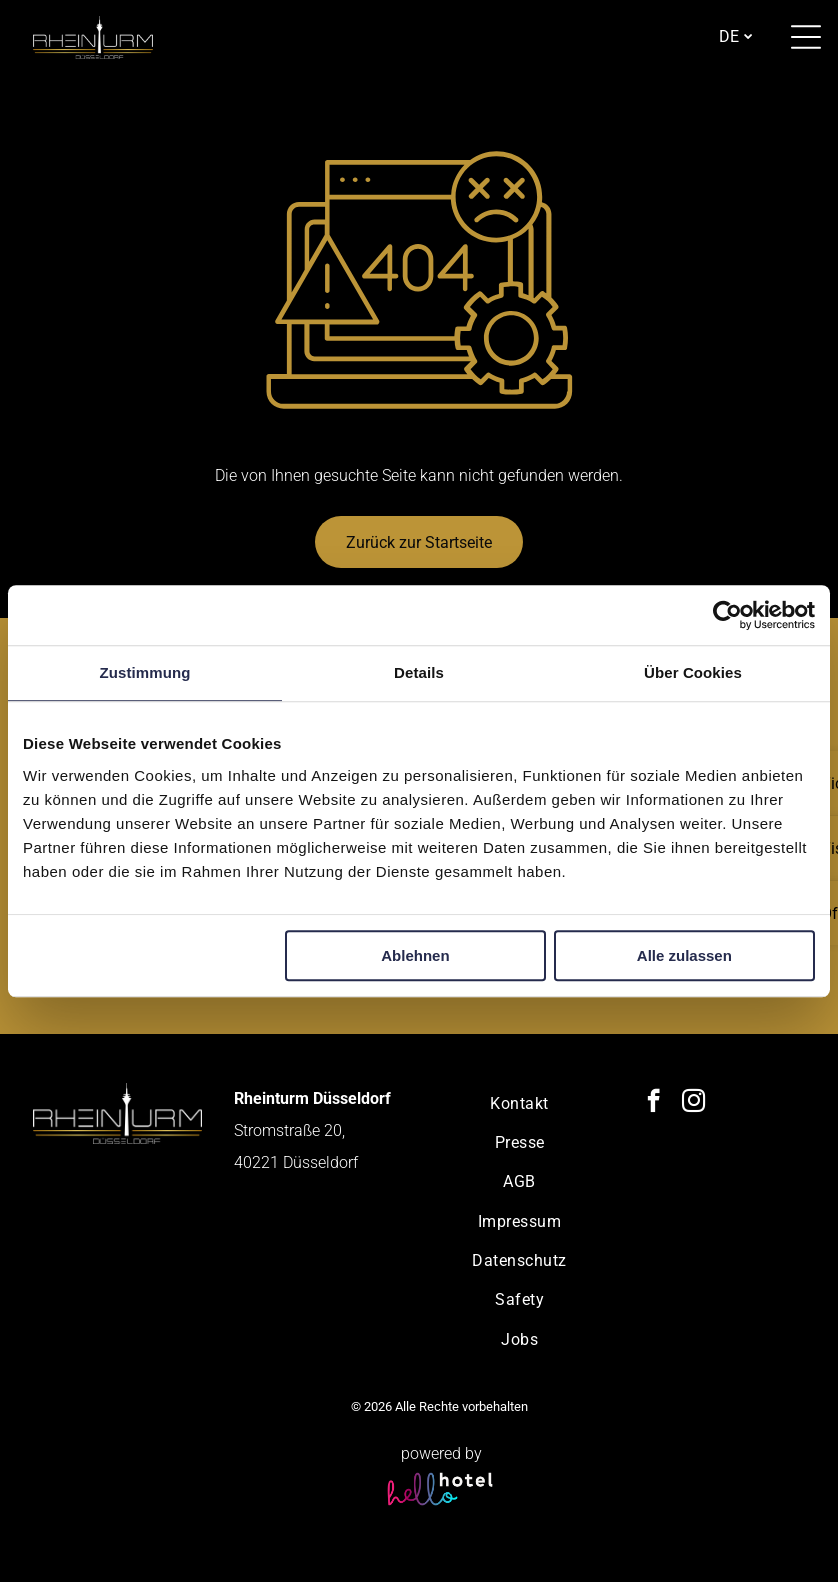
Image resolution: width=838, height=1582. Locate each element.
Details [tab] (419, 672)
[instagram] (693, 1103)
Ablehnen (415, 955)
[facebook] (653, 1103)
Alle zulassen (684, 955)
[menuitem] (519, 1102)
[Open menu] (806, 37)
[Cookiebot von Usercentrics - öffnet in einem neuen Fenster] (727, 615)
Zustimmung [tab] (145, 672)
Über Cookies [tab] (693, 672)
